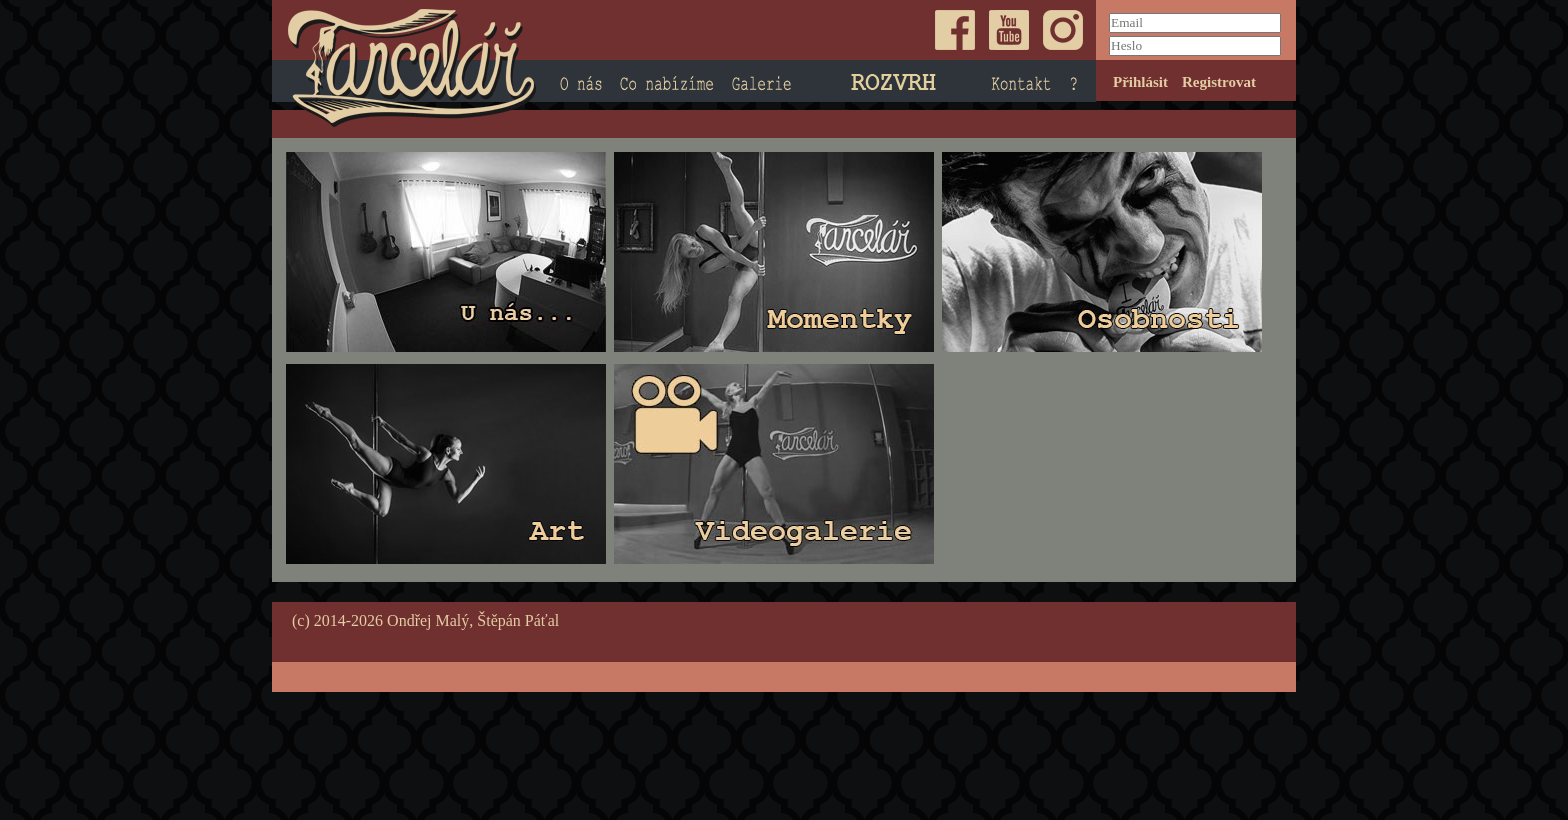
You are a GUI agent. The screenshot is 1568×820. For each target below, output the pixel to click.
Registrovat (1219, 82)
